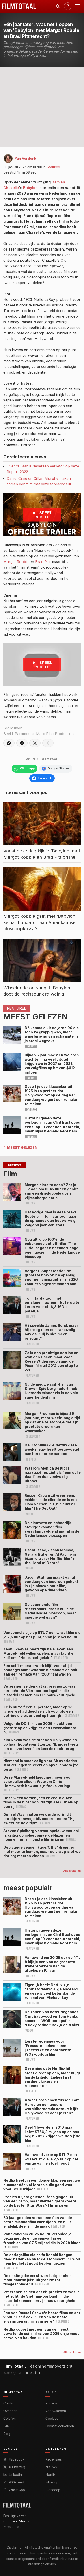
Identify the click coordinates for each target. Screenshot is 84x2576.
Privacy (51, 2403)
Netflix (50, 2474)
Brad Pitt (42, 561)
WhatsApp (14, 2490)
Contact (9, 2403)
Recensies (53, 2459)
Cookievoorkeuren (59, 2426)
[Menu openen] (78, 6)
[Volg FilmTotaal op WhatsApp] (24, 769)
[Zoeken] (58, 6)
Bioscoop (52, 2490)
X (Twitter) (14, 2467)
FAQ (6, 2426)
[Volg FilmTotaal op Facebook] (42, 778)
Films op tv (53, 2482)
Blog (6, 2434)
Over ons (10, 2411)
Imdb (18, 728)
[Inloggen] (67, 6)
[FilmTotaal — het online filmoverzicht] (17, 2505)
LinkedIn (12, 2474)
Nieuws (51, 2467)
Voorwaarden (55, 2411)
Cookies (51, 2418)
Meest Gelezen (22, 1147)
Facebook (13, 2459)
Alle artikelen (72, 1870)
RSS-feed (13, 2482)
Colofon (9, 2418)
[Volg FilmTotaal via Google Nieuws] (55, 769)
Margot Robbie (16, 561)
